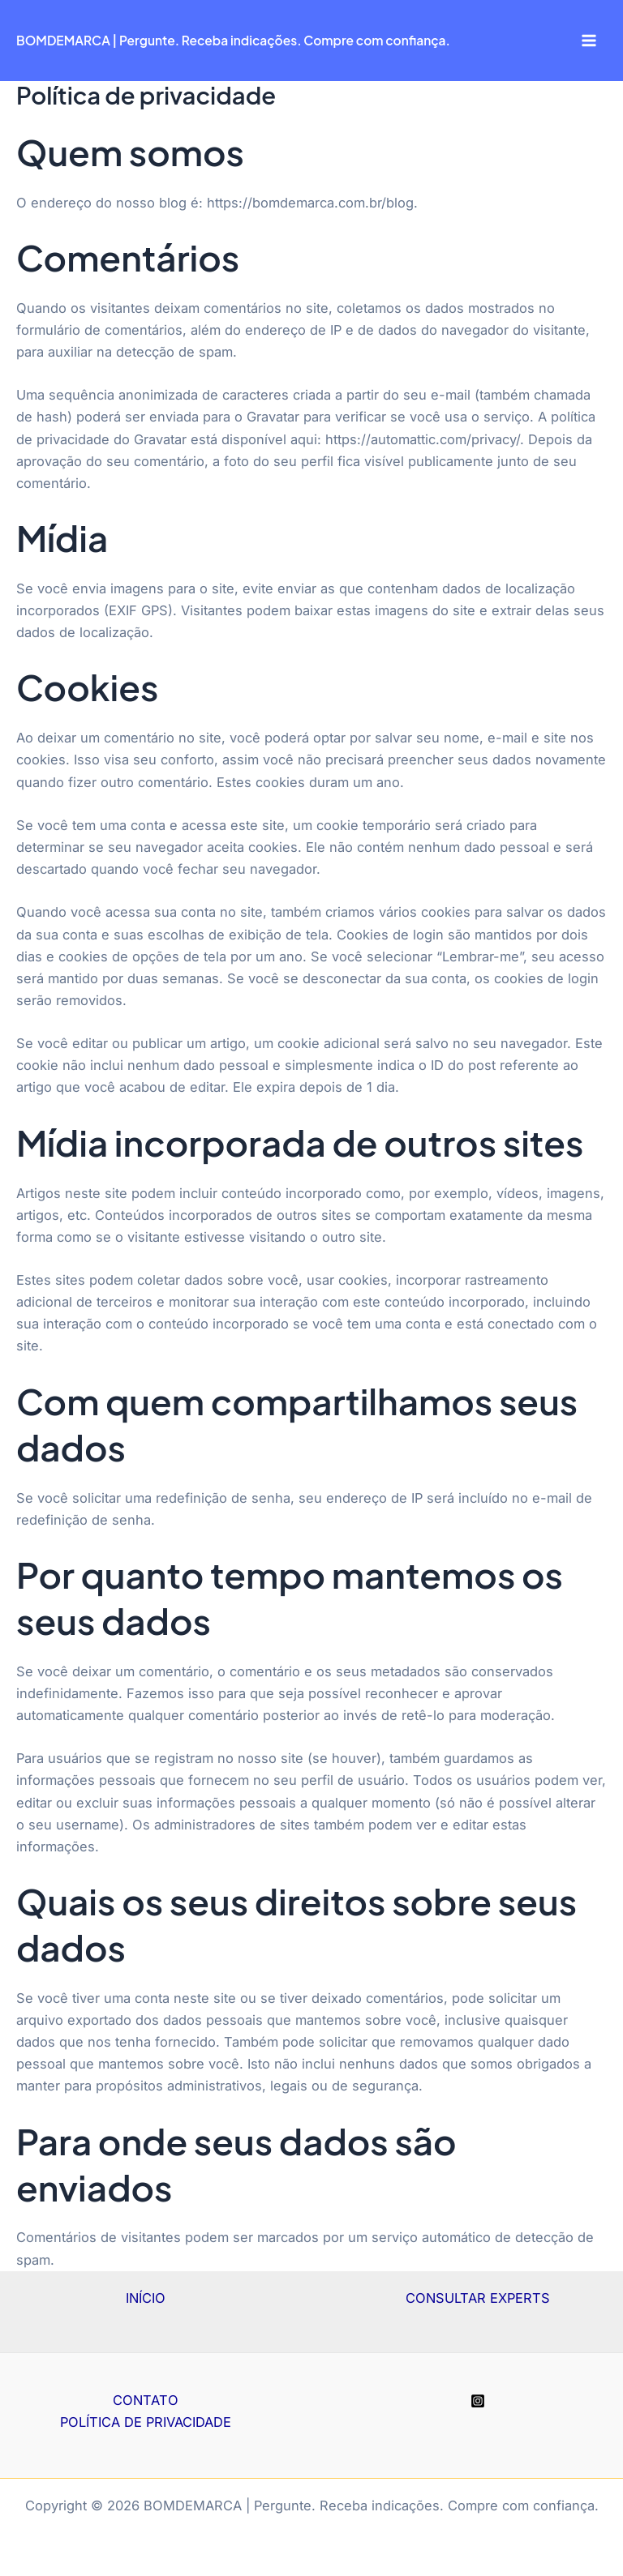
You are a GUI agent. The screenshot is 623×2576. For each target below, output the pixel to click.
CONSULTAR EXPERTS (478, 2298)
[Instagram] (477, 2401)
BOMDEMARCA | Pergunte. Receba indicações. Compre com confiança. (233, 40)
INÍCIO (145, 2298)
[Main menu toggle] (588, 41)
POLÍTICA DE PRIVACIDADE (145, 2422)
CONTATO (145, 2400)
